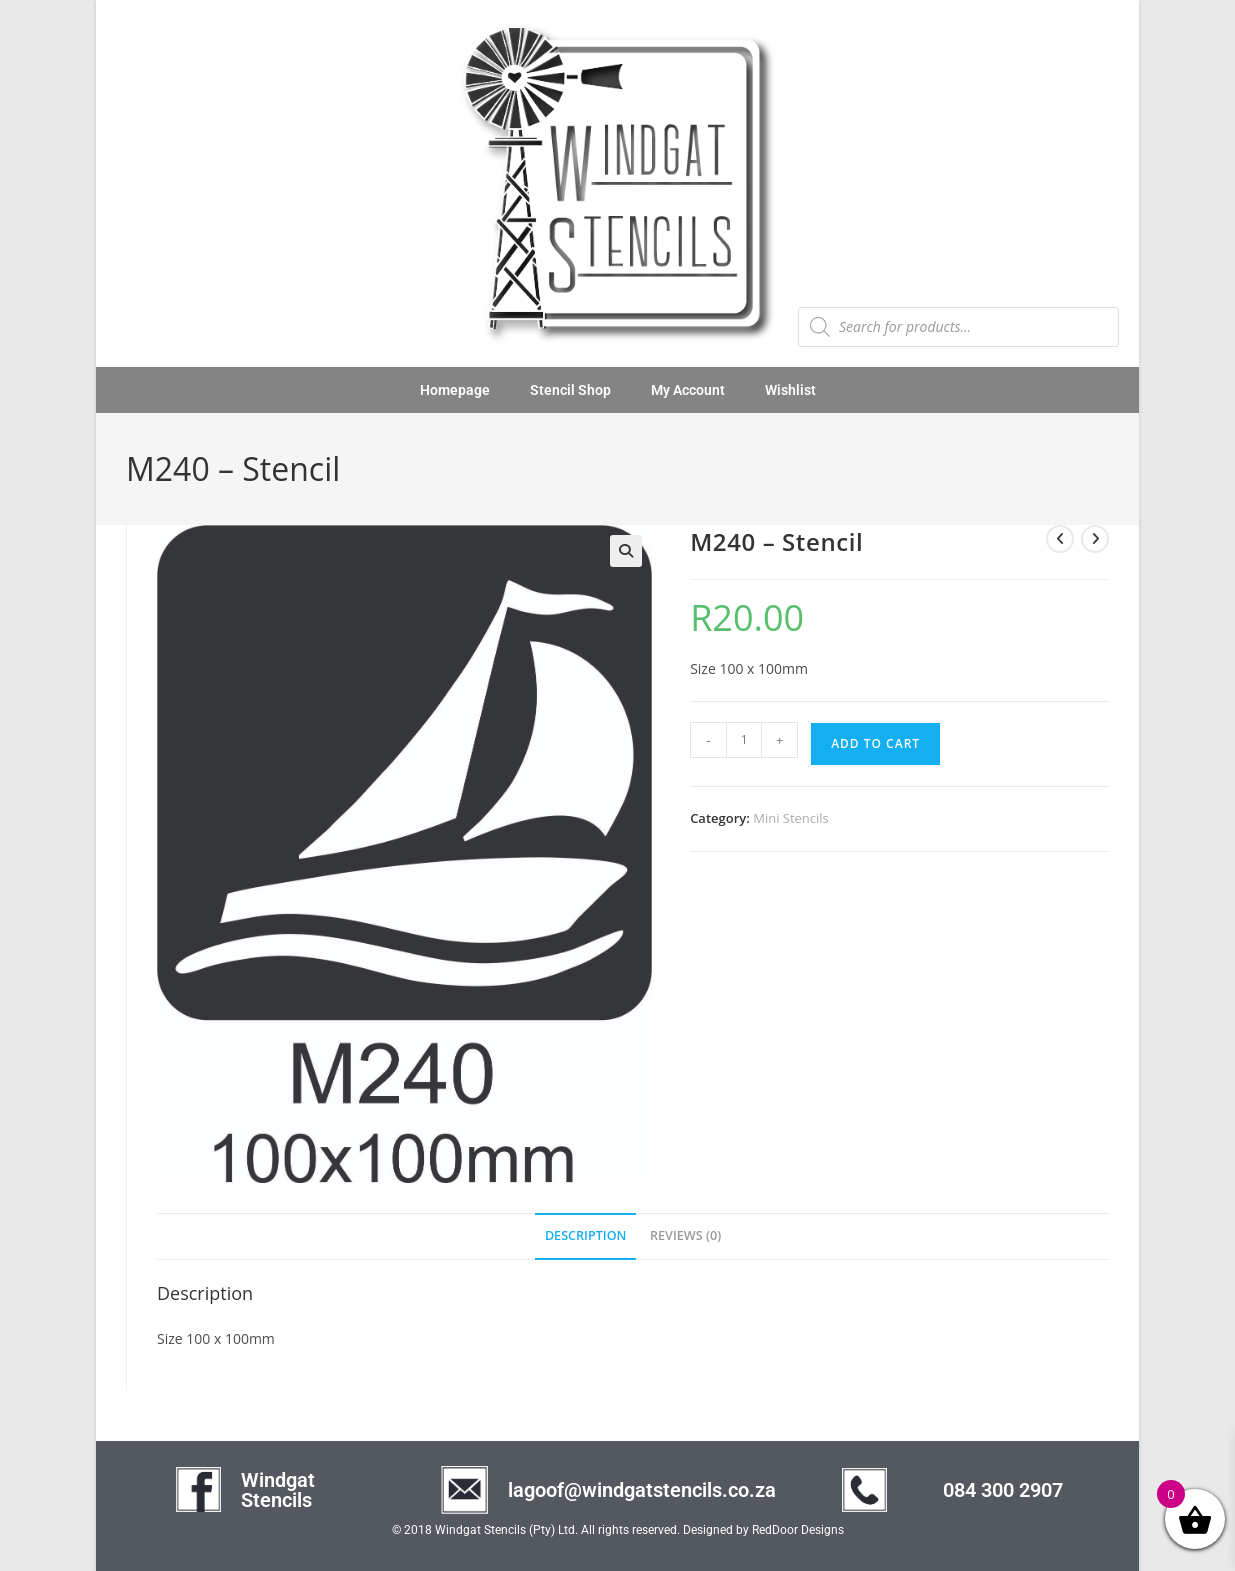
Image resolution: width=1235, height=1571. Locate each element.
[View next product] (1095, 539)
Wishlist (790, 390)
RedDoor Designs (798, 1530)
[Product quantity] (744, 740)
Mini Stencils (791, 818)
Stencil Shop (570, 390)
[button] (626, 551)
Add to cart (875, 743)
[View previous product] (1060, 539)
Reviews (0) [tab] (685, 1235)
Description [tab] (586, 1235)
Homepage (455, 390)
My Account (688, 390)
